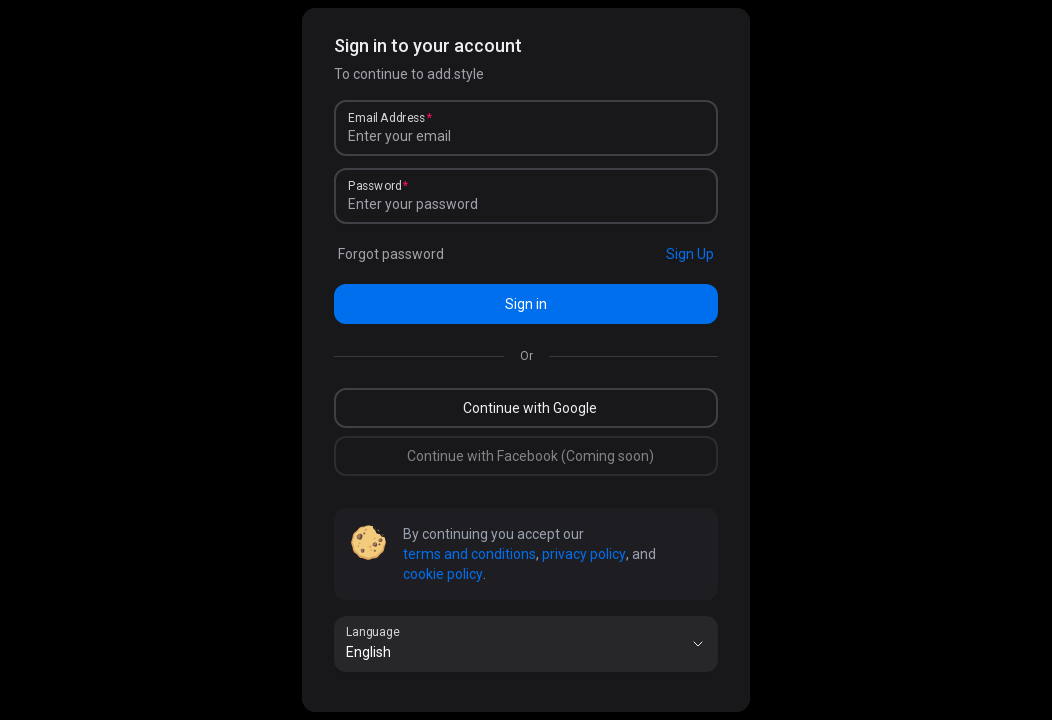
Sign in (526, 304)
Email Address (386, 118)
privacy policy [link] (584, 554)
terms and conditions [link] (469, 554)
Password (375, 186)
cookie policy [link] (443, 574)
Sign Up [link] (690, 254)
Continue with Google (530, 408)
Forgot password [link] (391, 254)
